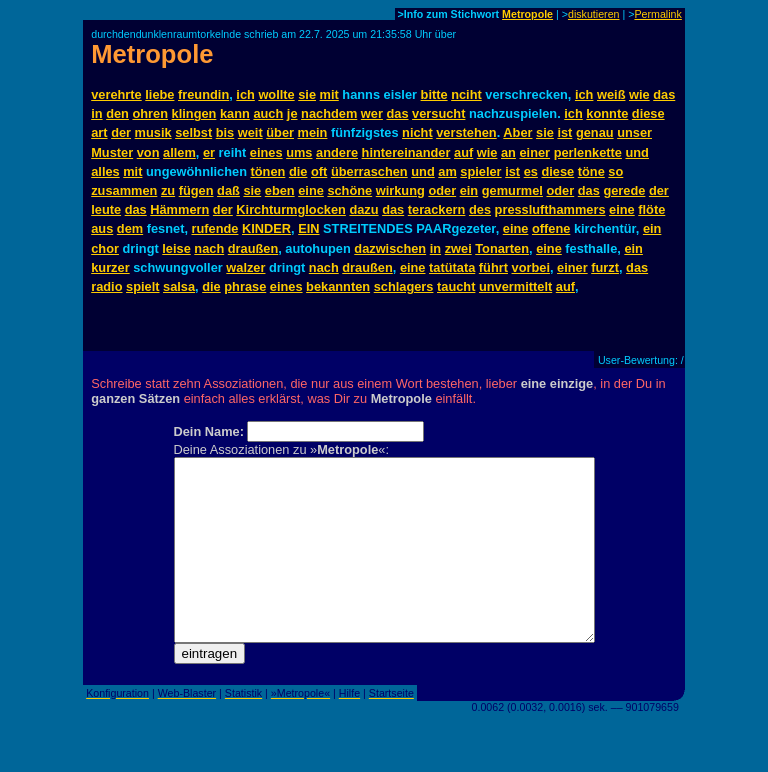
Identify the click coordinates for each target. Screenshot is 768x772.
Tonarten (502, 248)
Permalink (657, 14)
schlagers (404, 286)
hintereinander (406, 152)
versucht (438, 113)
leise (176, 248)
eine (311, 190)
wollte (276, 94)
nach (209, 248)
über (280, 132)
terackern (437, 209)
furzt (605, 267)
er (209, 152)
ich (245, 94)
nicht (417, 132)
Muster (112, 152)
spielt (142, 286)
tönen (268, 171)
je (292, 113)
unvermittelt (515, 286)
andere (337, 152)
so (615, 171)
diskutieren (594, 14)
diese (648, 113)
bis (225, 132)
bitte (434, 94)
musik (153, 132)
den (117, 113)
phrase (245, 286)
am (447, 171)
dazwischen (390, 248)
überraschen (369, 171)
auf (463, 152)
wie (639, 94)
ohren (150, 113)
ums (299, 152)
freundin (203, 94)
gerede (624, 190)
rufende (215, 228)
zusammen (124, 190)
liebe (159, 94)
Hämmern (179, 209)
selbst (193, 132)
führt (493, 267)
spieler (480, 171)
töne (591, 171)
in (96, 113)
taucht (456, 286)
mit (329, 94)
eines (266, 152)
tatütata (452, 267)
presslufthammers (550, 209)
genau (595, 132)
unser (634, 132)
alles (105, 171)
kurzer (110, 267)
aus (102, 228)
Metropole (527, 14)
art (99, 132)
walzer (245, 267)
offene (551, 228)
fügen (196, 190)
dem (130, 228)
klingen (194, 113)
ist (564, 132)
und (636, 152)
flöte (651, 209)
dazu (363, 209)
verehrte (116, 94)
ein (469, 190)
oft (319, 171)
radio (106, 286)
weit (250, 132)
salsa (179, 286)
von (148, 152)
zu (168, 190)
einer (534, 152)
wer (372, 113)
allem (179, 152)
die (298, 171)
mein (313, 132)
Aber (517, 132)
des (480, 209)
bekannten (338, 286)
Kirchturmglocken (291, 209)
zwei (458, 248)
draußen (253, 248)
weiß (611, 94)
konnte (607, 113)
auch (268, 113)
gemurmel (512, 190)
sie (307, 94)
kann (235, 113)
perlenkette (588, 152)
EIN (308, 228)
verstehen (466, 132)
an (508, 152)
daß (228, 190)
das (664, 94)
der (121, 132)
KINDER (266, 228)
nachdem (329, 113)
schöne (349, 190)
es (531, 171)
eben (280, 190)
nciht (466, 94)
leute (106, 209)
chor (105, 248)
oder (442, 190)
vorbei (531, 267)
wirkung (400, 190)
